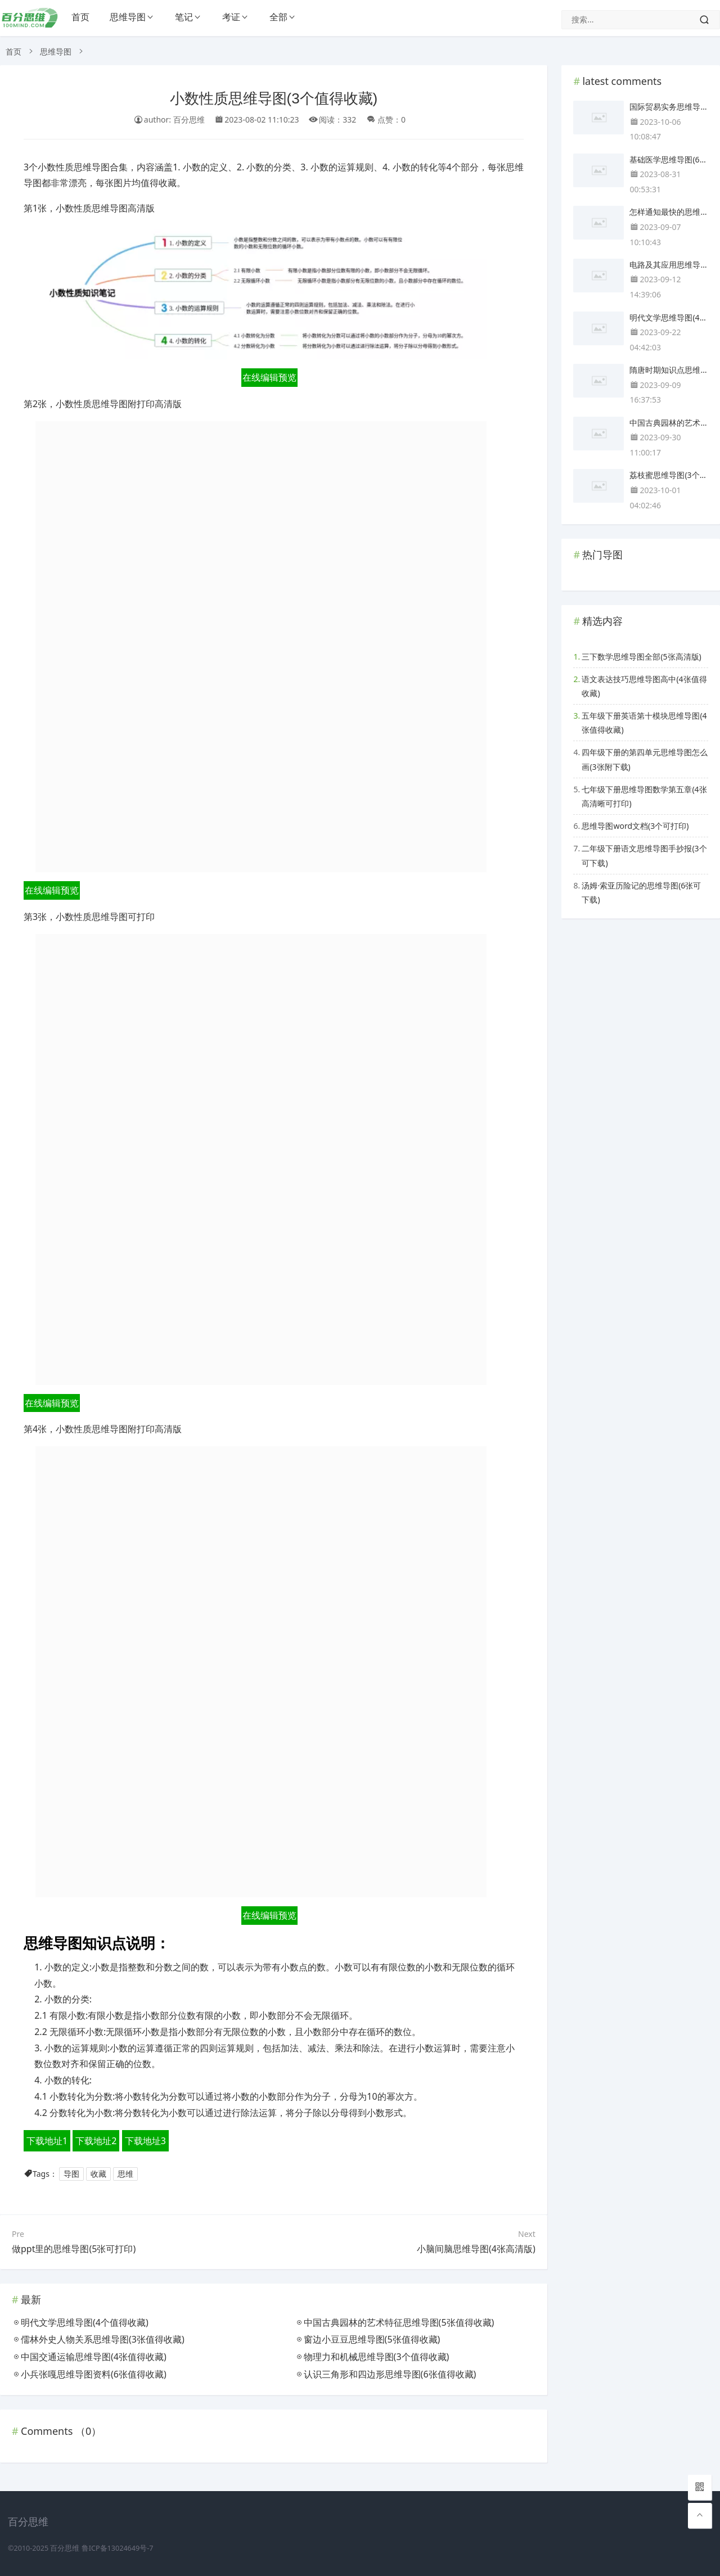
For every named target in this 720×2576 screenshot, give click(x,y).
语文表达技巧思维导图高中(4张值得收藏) (644, 686)
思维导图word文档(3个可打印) (635, 825)
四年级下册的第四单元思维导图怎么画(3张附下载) (645, 759)
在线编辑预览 (269, 377)
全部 (278, 17)
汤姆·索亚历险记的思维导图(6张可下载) (641, 892)
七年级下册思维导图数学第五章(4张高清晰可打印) (644, 796)
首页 (80, 17)
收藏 (98, 2173)
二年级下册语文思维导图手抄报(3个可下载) (644, 855)
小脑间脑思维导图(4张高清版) (476, 2249)
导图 (71, 2173)
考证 (231, 17)
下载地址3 (145, 2141)
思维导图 (128, 17)
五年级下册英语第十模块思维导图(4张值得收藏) (644, 722)
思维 (125, 2173)
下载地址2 (95, 2141)
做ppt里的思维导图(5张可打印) (74, 2249)
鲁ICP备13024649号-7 (118, 2548)
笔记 (184, 17)
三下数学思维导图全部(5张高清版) (641, 656)
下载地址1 (47, 2141)
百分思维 (64, 2548)
